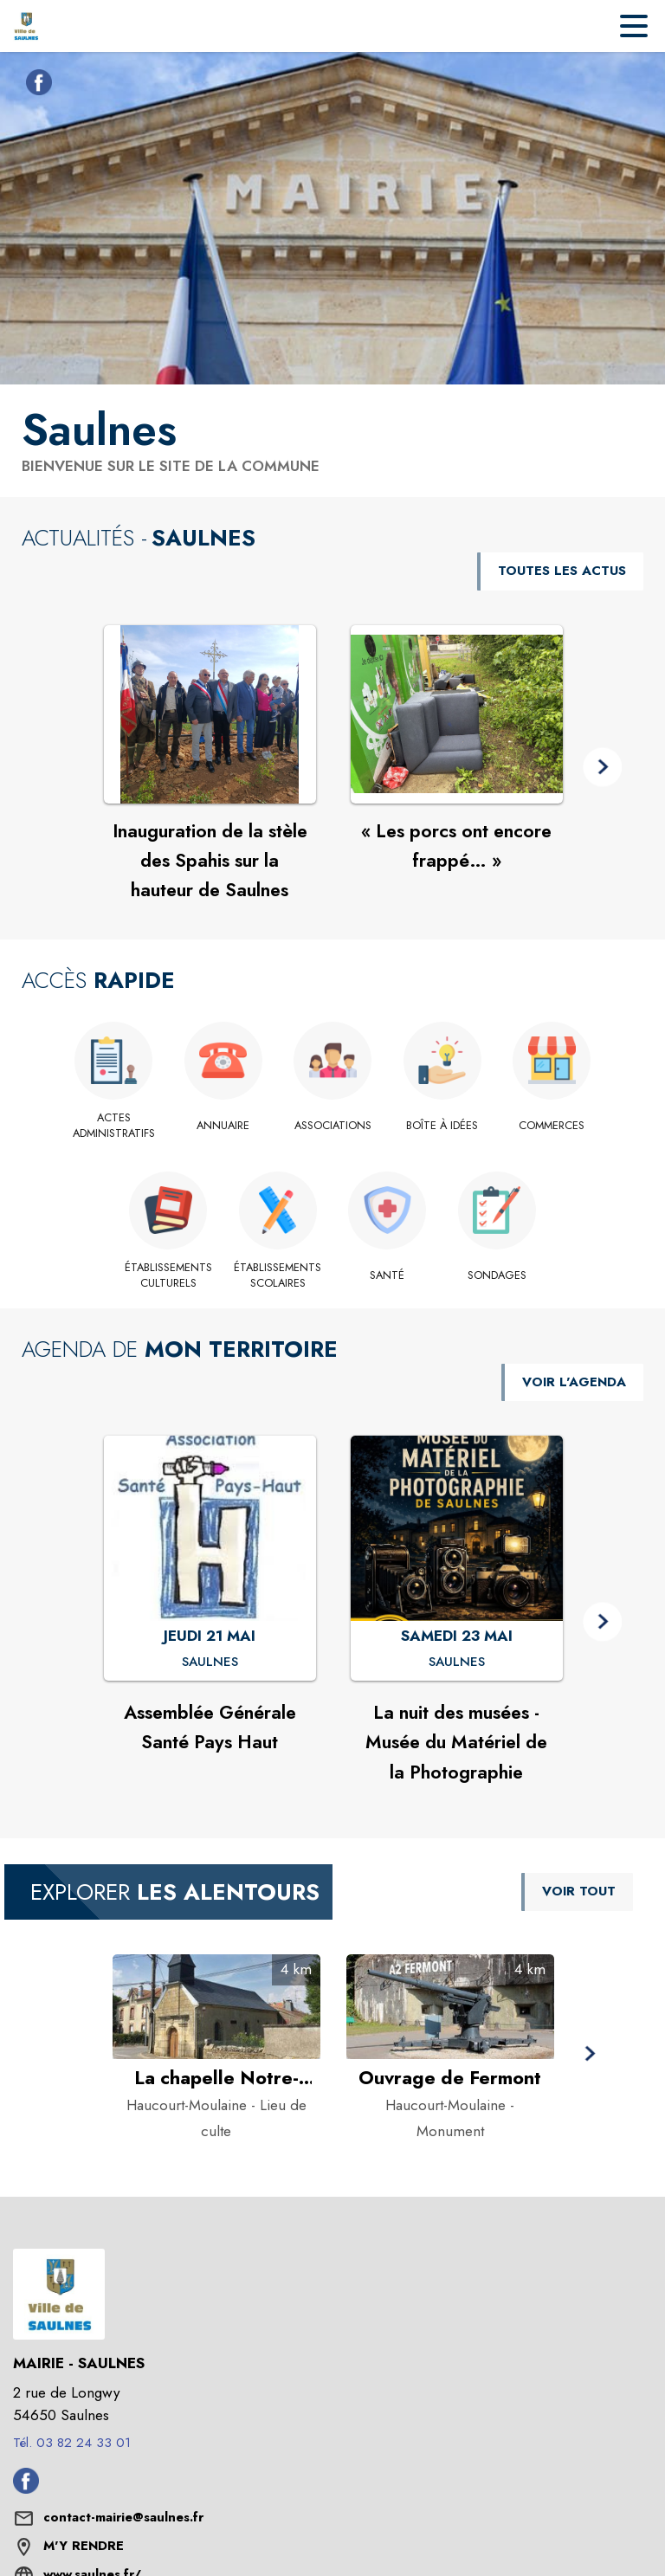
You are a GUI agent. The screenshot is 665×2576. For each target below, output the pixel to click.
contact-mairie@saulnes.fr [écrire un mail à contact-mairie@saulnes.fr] (123, 2517)
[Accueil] (26, 26)
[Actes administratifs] (114, 1126)
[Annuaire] (223, 1125)
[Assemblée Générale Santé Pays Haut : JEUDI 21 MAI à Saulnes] (210, 1662)
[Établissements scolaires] (278, 1276)
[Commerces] (552, 1125)
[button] (602, 767)
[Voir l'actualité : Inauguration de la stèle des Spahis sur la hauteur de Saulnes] (210, 714)
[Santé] (387, 1275)
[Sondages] (497, 1275)
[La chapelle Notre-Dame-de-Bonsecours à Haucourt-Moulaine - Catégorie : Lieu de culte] (216, 2078)
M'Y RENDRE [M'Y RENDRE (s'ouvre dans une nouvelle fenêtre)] (83, 2545)
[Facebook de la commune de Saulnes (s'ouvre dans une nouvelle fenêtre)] (34, 85)
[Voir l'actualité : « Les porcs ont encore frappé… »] (457, 714)
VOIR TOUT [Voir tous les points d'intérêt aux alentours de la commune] (579, 1891)
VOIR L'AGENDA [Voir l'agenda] (574, 1381)
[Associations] (333, 1125)
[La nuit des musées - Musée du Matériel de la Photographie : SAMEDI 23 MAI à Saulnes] (457, 1662)
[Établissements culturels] (168, 1276)
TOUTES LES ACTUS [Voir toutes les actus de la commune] (562, 570)
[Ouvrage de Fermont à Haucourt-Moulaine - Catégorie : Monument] (450, 2078)
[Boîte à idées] (442, 1125)
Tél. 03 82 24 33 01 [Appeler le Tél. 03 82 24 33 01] (72, 2442)
